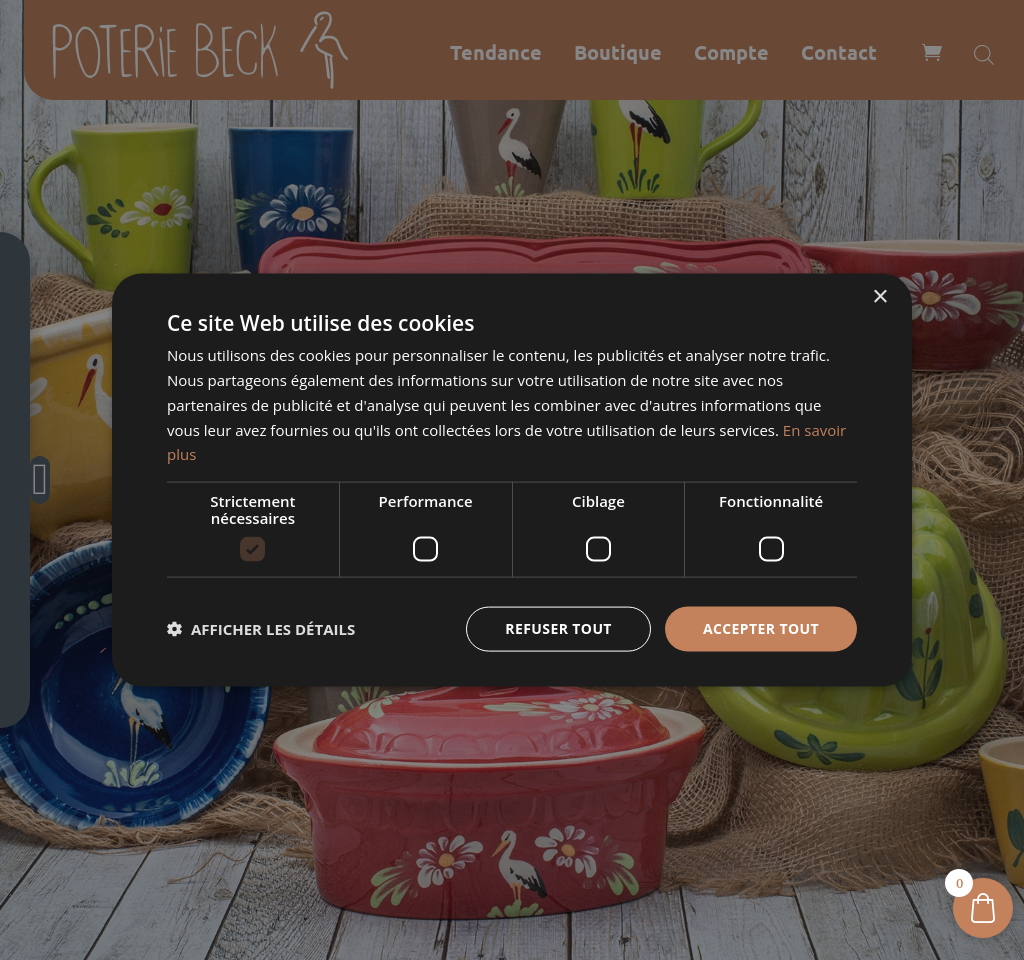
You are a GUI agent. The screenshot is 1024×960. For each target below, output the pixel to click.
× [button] (879, 297)
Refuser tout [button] (558, 628)
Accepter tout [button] (761, 628)
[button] (261, 629)
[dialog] (512, 480)
